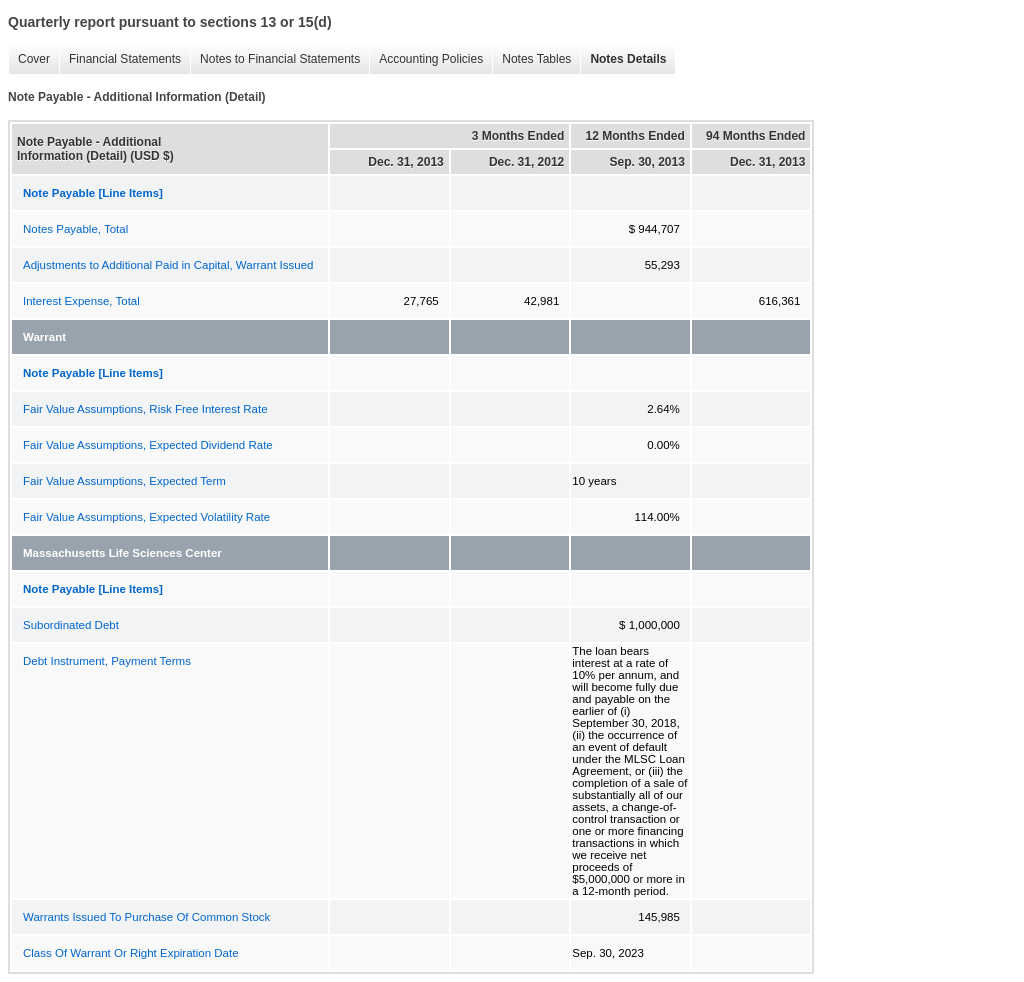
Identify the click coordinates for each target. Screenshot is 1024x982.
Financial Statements (120, 59)
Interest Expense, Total (81, 301)
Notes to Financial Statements (275, 59)
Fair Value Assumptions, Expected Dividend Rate (148, 445)
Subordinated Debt (71, 625)
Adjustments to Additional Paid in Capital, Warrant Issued (168, 265)
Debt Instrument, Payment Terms (107, 661)
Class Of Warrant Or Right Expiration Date (131, 953)
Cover (29, 59)
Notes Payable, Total (75, 229)
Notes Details (623, 59)
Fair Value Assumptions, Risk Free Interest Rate (145, 409)
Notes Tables (531, 59)
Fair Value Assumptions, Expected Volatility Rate (146, 517)
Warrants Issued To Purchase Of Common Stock (146, 917)
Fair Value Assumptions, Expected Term (124, 481)
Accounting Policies (426, 59)
